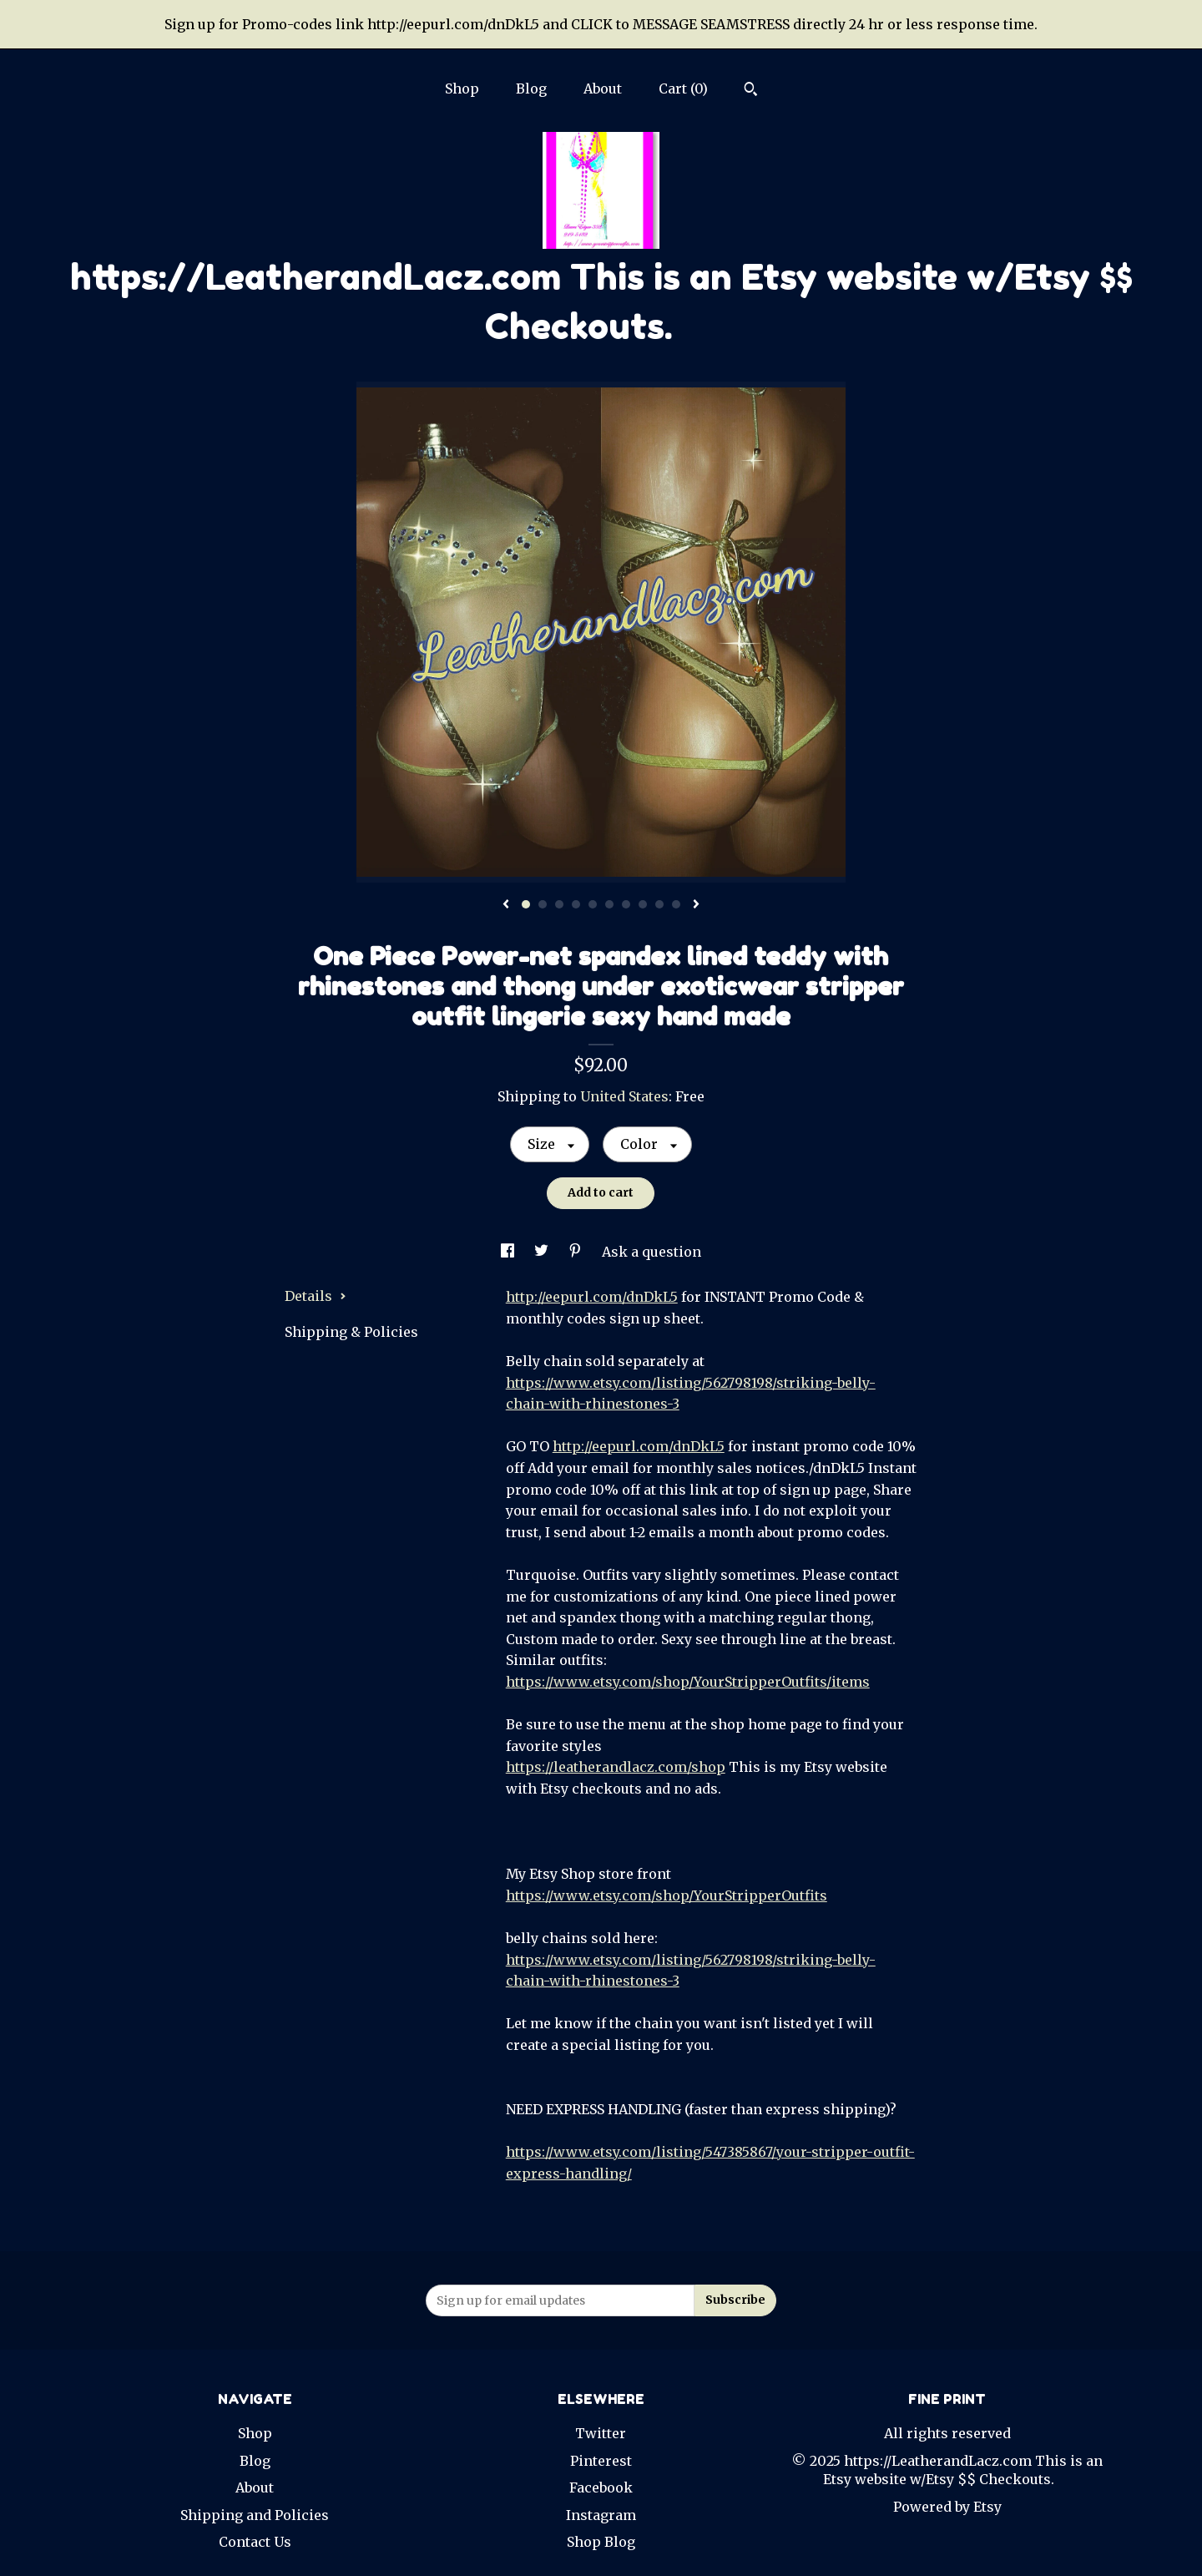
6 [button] (609, 904)
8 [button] (643, 904)
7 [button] (626, 904)
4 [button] (576, 904)
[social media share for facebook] (509, 1251)
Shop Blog (601, 2541)
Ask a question (651, 1251)
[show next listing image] (696, 905)
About (602, 88)
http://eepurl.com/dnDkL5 (592, 1296)
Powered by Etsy (947, 2506)
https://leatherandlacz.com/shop (615, 1767)
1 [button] (526, 904)
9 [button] (659, 904)
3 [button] (559, 904)
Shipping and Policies (254, 2515)
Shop (462, 88)
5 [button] (592, 904)
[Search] (751, 91)
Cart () (683, 88)
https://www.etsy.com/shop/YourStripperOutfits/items (688, 1681)
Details (315, 1296)
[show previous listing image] (506, 905)
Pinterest (601, 2460)
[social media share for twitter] (543, 1251)
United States (624, 1096)
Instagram (601, 2515)
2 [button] (542, 904)
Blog (531, 88)
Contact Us (255, 2541)
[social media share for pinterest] (576, 1251)
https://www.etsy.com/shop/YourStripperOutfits (666, 1895)
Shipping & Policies (351, 1331)
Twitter (600, 2433)
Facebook (601, 2487)
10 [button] (676, 904)
